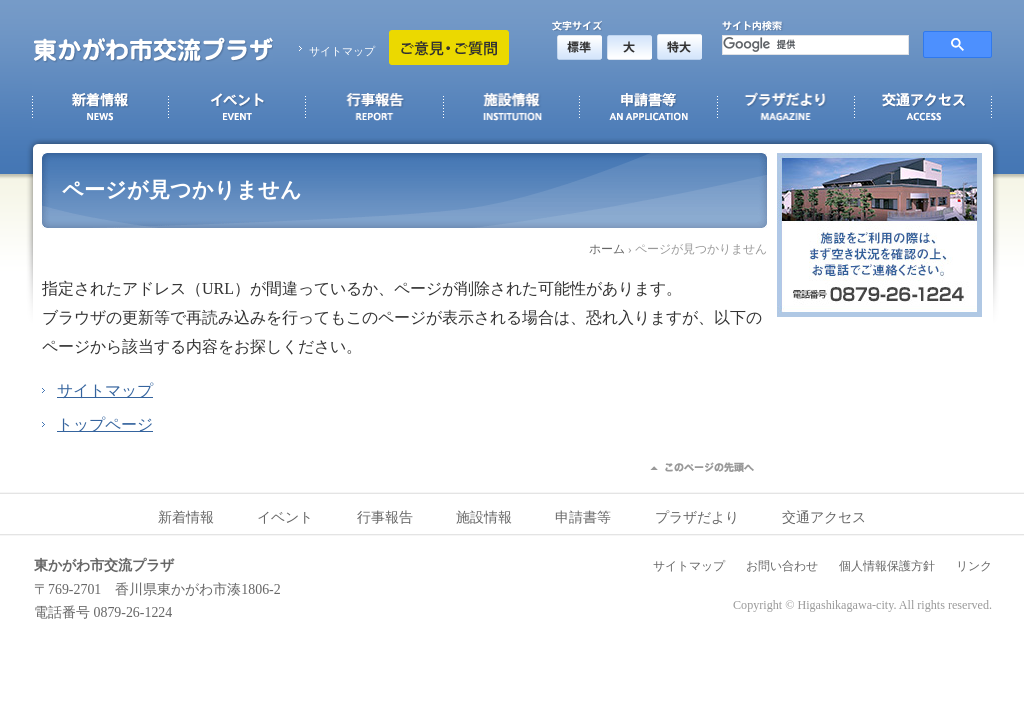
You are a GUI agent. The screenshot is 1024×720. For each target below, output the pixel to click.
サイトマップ (342, 51)
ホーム (607, 249)
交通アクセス (824, 517)
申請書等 (583, 517)
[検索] (813, 45)
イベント (285, 517)
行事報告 (385, 517)
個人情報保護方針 (887, 566)
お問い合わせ (782, 566)
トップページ (105, 424)
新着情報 (186, 517)
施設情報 (484, 517)
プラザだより (697, 517)
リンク (974, 566)
